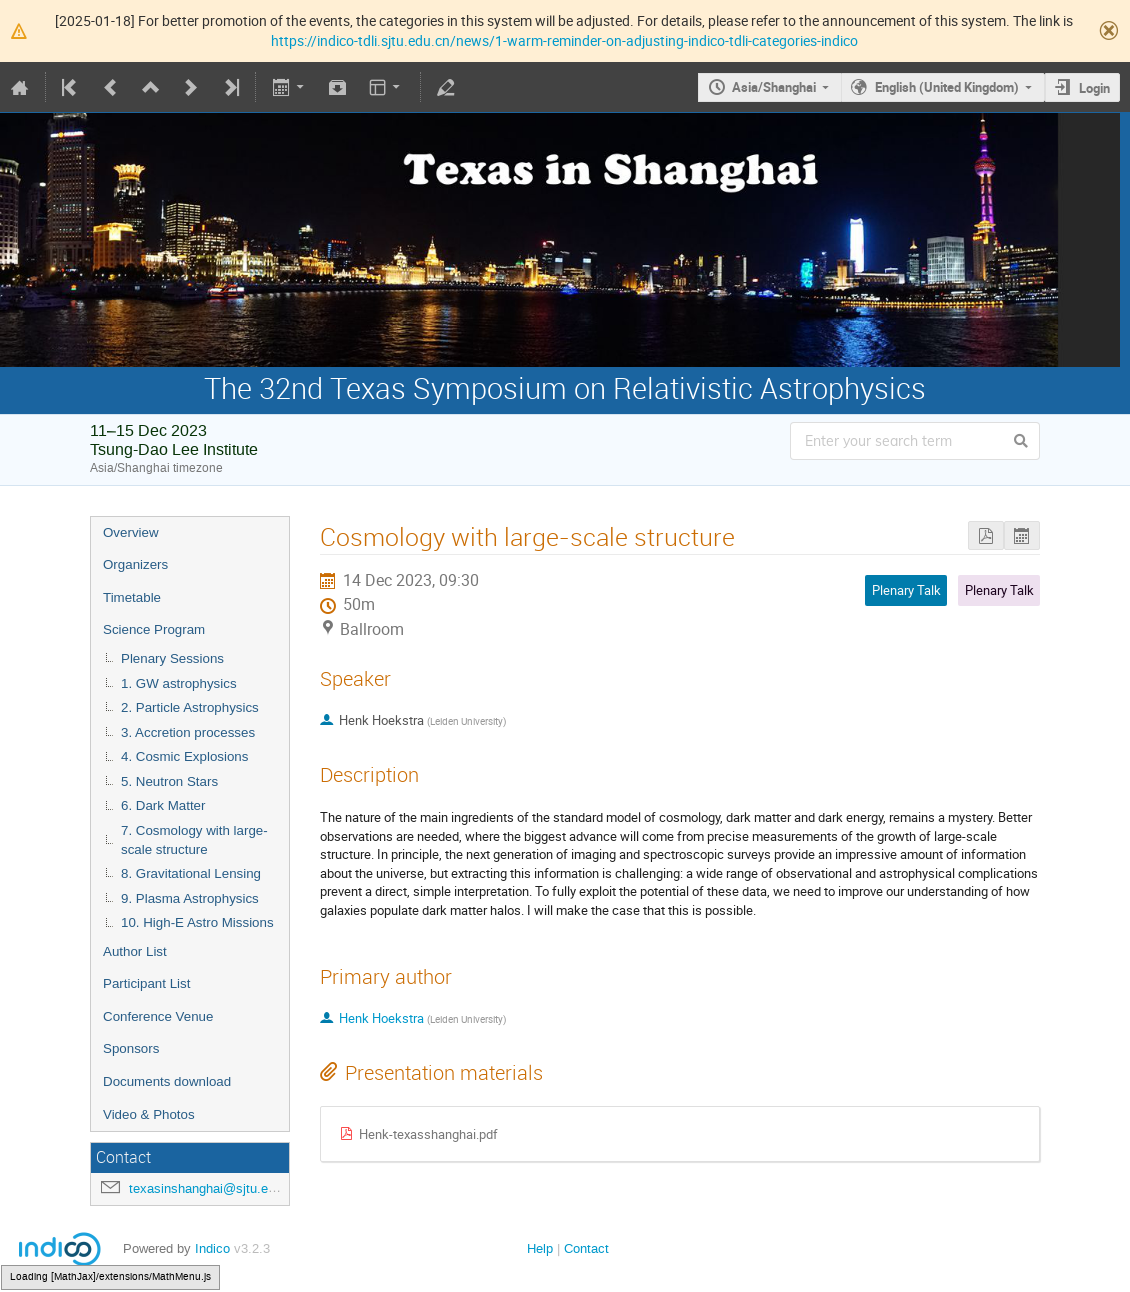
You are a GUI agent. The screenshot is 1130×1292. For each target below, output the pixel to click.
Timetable (132, 597)
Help (540, 1248)
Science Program (154, 629)
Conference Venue (158, 1016)
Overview (131, 532)
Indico (212, 1248)
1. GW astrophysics (179, 683)
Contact (586, 1248)
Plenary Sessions (172, 658)
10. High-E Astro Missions (197, 922)
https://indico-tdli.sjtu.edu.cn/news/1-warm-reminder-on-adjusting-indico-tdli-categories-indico (564, 40)
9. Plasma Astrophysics (190, 898)
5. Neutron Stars (169, 781)
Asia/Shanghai (774, 87)
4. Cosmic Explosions (184, 756)
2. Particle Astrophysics (190, 707)
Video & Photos (149, 1114)
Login (1094, 88)
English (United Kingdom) (947, 87)
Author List (135, 951)
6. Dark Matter (163, 805)
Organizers (135, 564)
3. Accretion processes (188, 732)
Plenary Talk (999, 590)
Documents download (167, 1081)
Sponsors (131, 1048)
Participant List (146, 983)
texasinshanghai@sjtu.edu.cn (214, 1188)
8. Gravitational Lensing (191, 873)
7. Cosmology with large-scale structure (194, 840)
